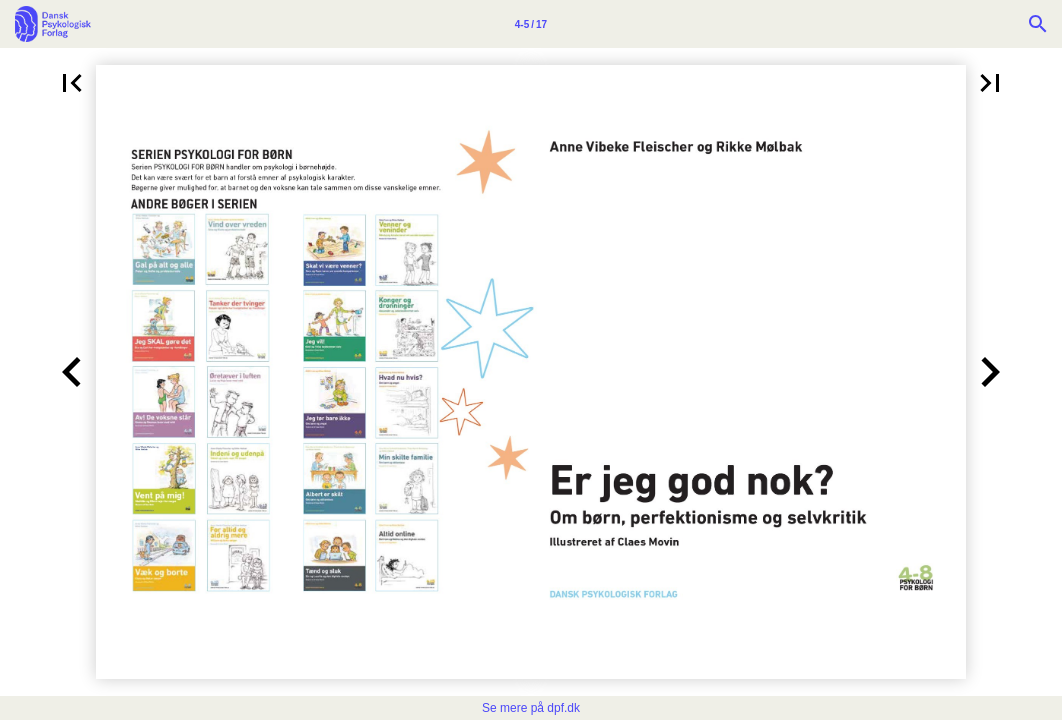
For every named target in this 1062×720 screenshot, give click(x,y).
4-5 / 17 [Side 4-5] (531, 24)
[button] (72, 83)
